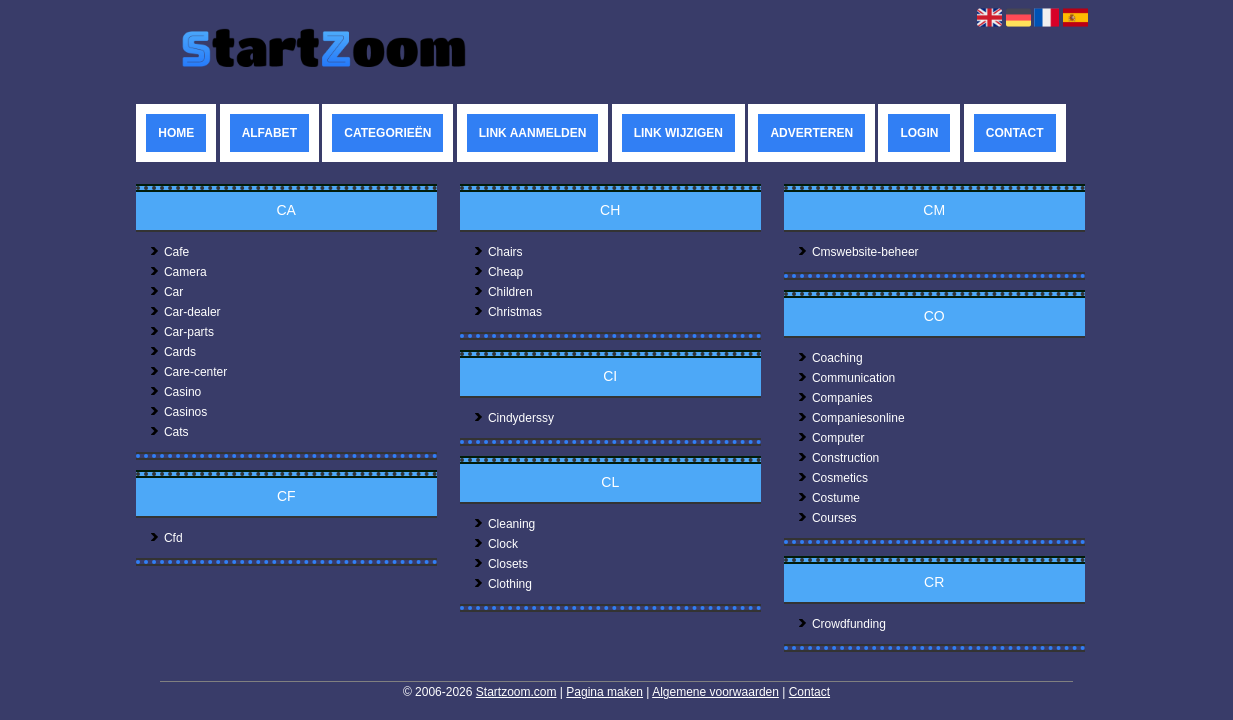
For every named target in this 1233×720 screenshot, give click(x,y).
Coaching (830, 358)
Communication (846, 378)
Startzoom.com (516, 692)
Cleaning (504, 524)
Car (166, 292)
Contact (1015, 133)
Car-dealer (185, 312)
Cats (169, 432)
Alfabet (269, 133)
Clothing (502, 584)
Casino (175, 392)
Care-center (188, 372)
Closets (500, 564)
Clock (495, 544)
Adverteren (811, 133)
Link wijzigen (678, 133)
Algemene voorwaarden (715, 692)
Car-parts (181, 332)
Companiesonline (851, 418)
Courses (827, 518)
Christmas (507, 312)
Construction (838, 458)
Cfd (166, 538)
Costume (828, 498)
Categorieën (387, 133)
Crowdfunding (841, 624)
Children (503, 292)
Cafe (169, 252)
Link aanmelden (533, 133)
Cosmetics (832, 478)
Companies (835, 398)
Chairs (498, 252)
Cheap (498, 272)
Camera (178, 272)
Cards (172, 352)
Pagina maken (604, 692)
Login (919, 133)
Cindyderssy (513, 418)
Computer (831, 438)
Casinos (178, 412)
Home (176, 133)
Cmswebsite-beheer (858, 252)
